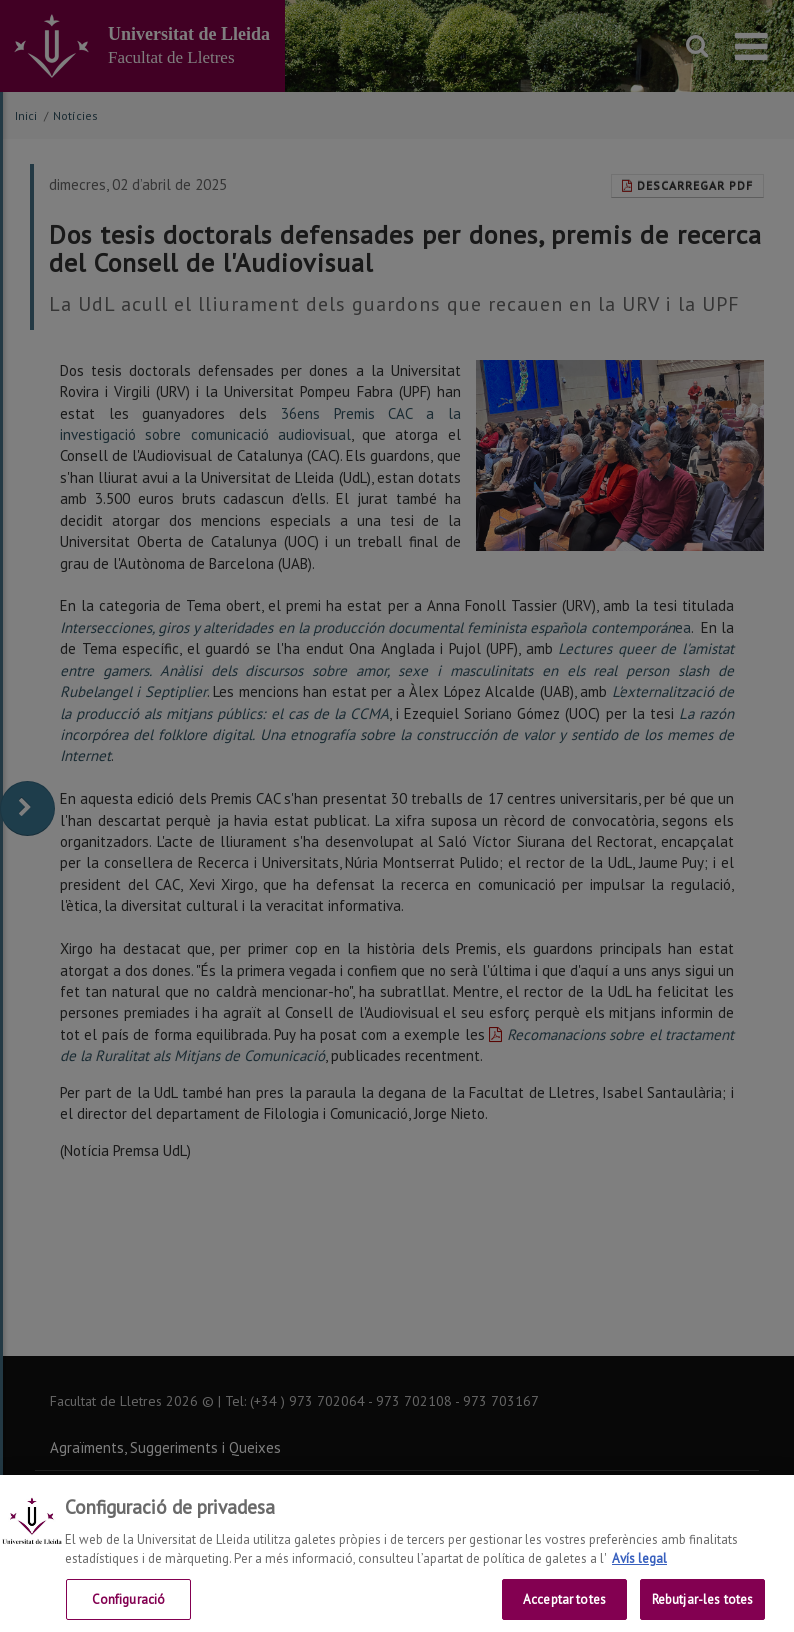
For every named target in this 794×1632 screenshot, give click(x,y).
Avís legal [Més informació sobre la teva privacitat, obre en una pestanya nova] (639, 1573)
